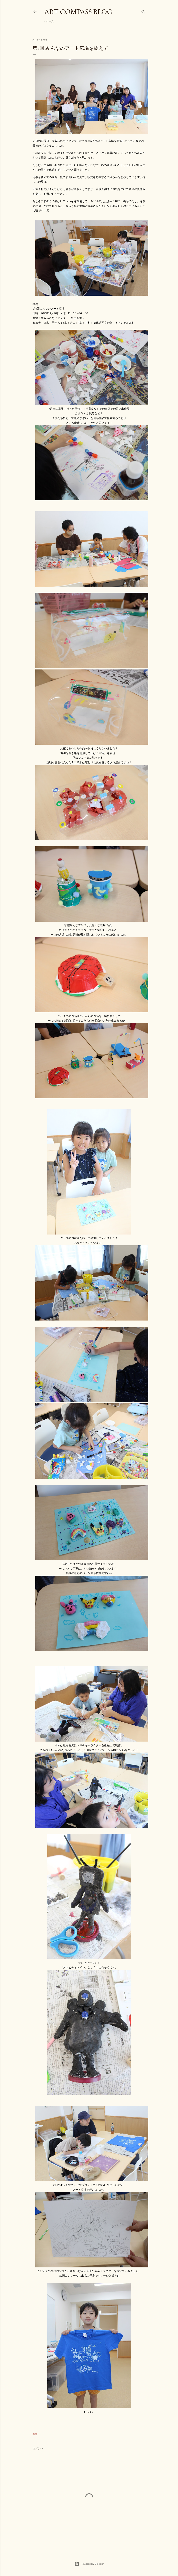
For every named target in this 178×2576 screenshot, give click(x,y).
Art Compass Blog (78, 11)
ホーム (50, 21)
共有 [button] (35, 2434)
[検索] (143, 11)
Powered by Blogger (89, 2564)
